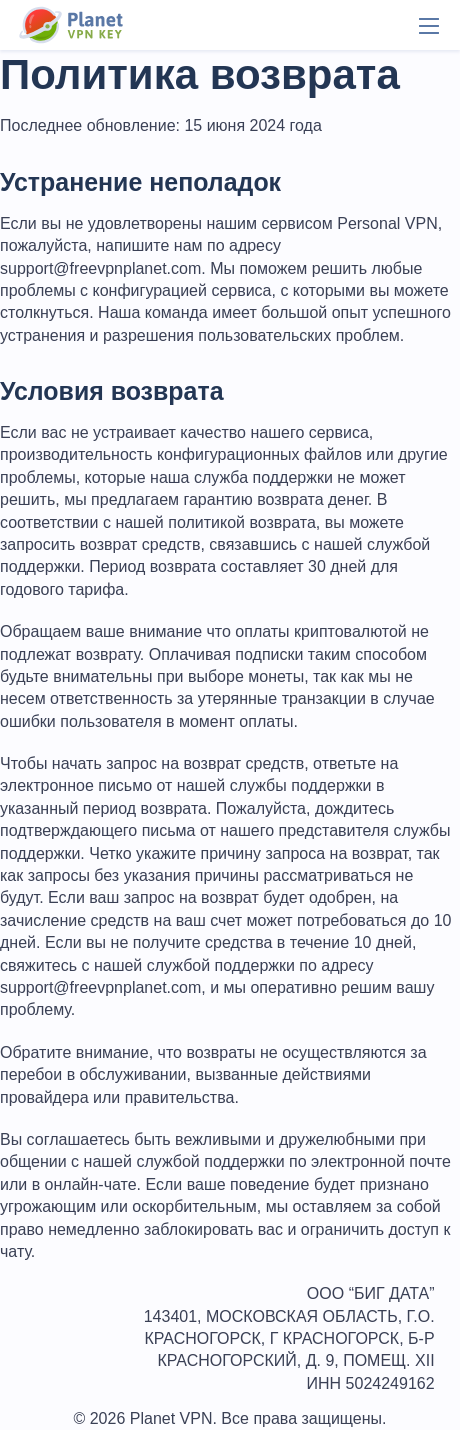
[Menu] (429, 26)
